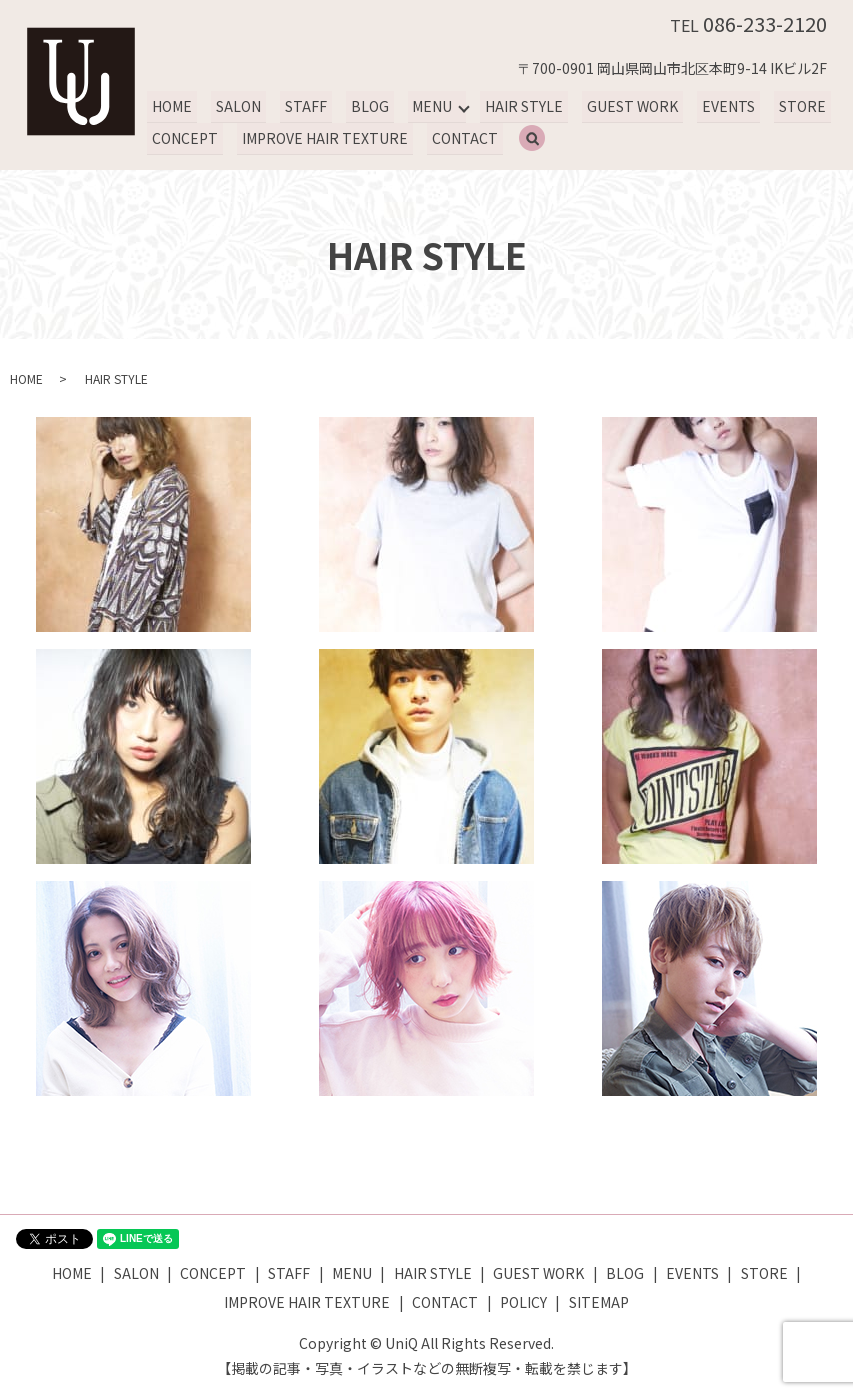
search (540, 139)
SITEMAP (599, 1302)
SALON (236, 106)
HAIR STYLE (517, 106)
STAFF (302, 106)
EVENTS (718, 106)
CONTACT (461, 138)
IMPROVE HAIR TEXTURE (323, 138)
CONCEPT (184, 138)
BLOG (364, 106)
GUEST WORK (623, 106)
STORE (790, 106)
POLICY (523, 1302)
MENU (426, 106)
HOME (171, 106)
